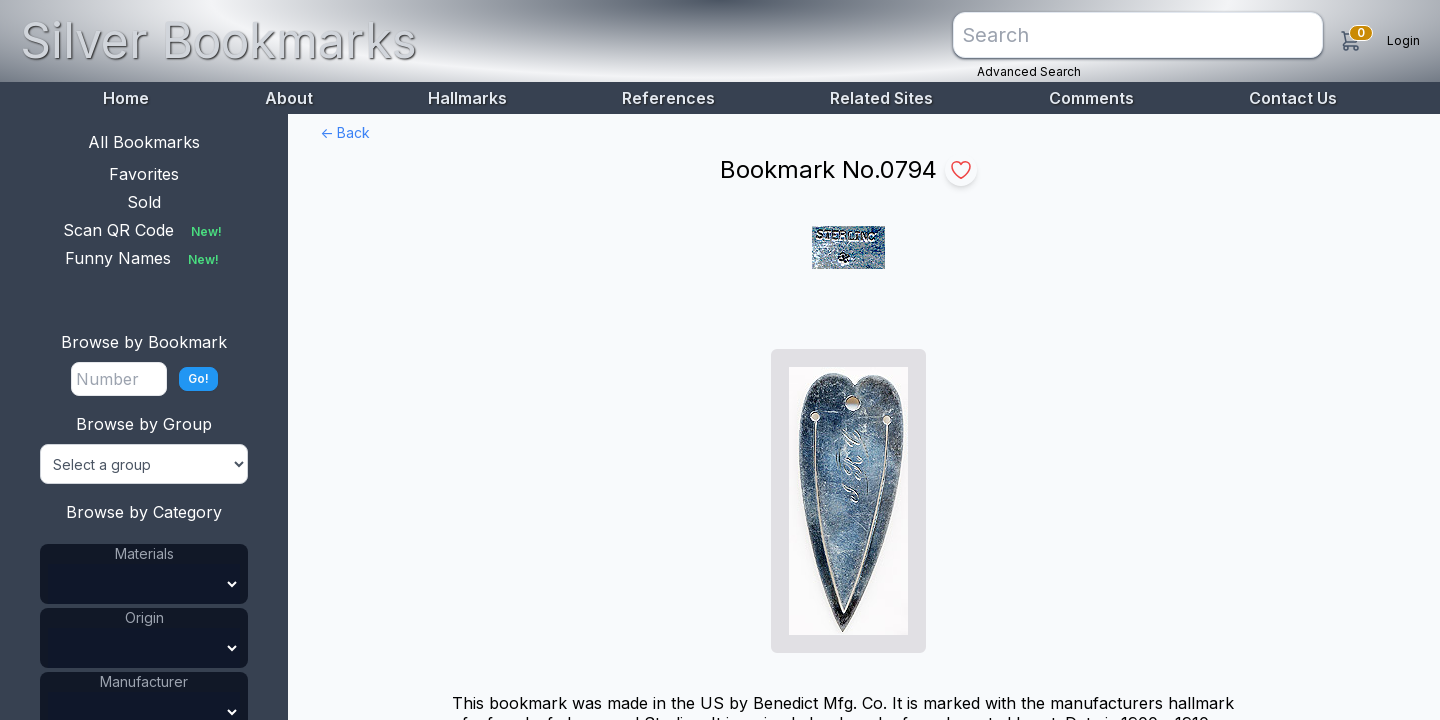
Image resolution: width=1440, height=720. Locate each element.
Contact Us (1293, 98)
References (668, 98)
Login (1403, 40)
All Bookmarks (144, 142)
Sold (144, 202)
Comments (1091, 98)
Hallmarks (467, 98)
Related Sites (881, 98)
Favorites (144, 174)
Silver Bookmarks (218, 40)
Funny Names (144, 258)
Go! (198, 378)
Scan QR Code (144, 230)
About (289, 98)
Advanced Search (1029, 71)
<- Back (345, 132)
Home (126, 98)
